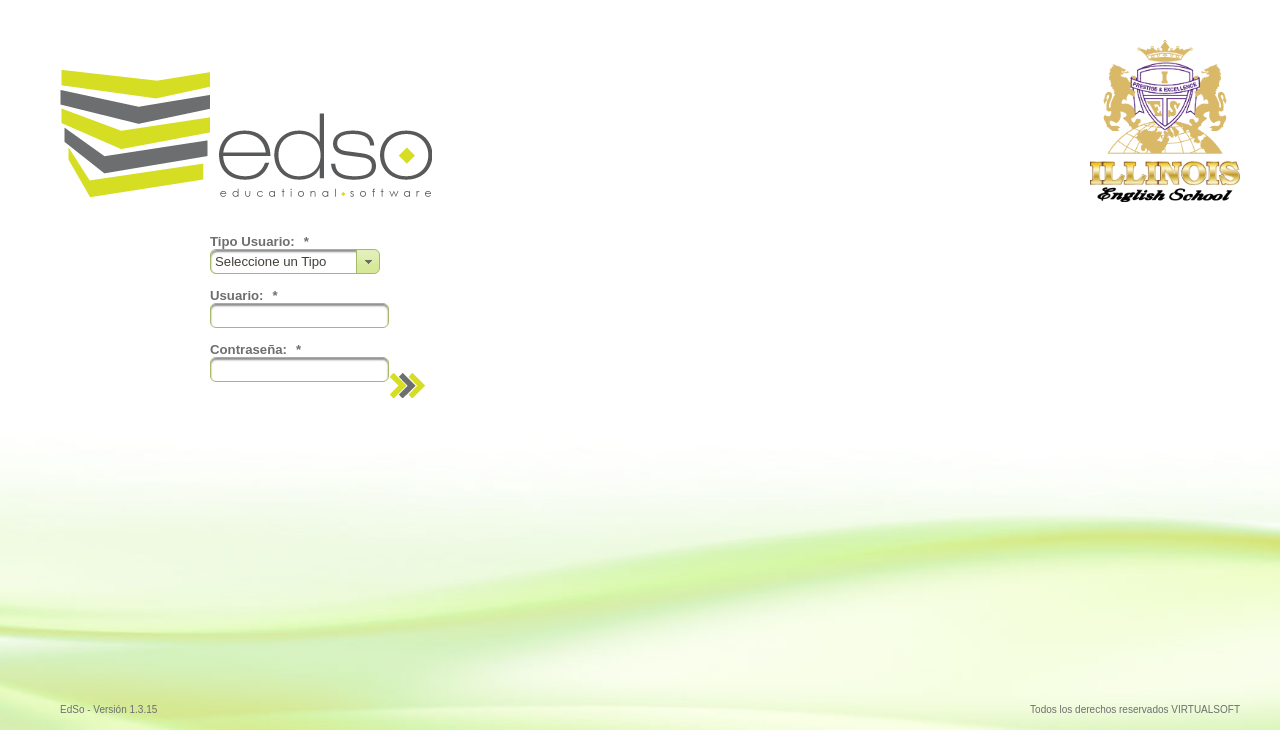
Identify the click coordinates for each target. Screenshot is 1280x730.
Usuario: (244, 295)
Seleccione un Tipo (274, 261)
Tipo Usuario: (259, 241)
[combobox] (295, 261)
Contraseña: (255, 349)
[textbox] (299, 315)
